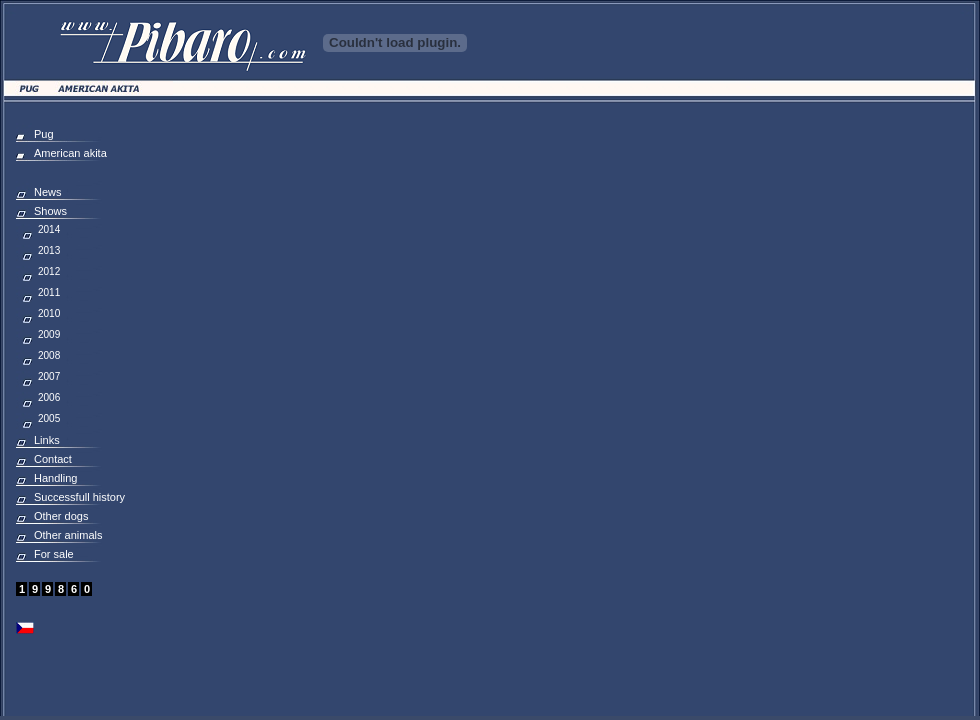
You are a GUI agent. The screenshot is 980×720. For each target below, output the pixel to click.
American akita (70, 153)
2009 (49, 334)
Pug (44, 134)
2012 (49, 271)
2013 (49, 250)
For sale (54, 554)
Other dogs (61, 516)
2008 (49, 355)
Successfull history (79, 497)
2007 (49, 376)
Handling (55, 478)
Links (47, 440)
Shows (50, 211)
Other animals (68, 535)
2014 (49, 229)
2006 (49, 397)
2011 (49, 292)
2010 (49, 313)
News (48, 192)
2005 (49, 418)
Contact (53, 459)
